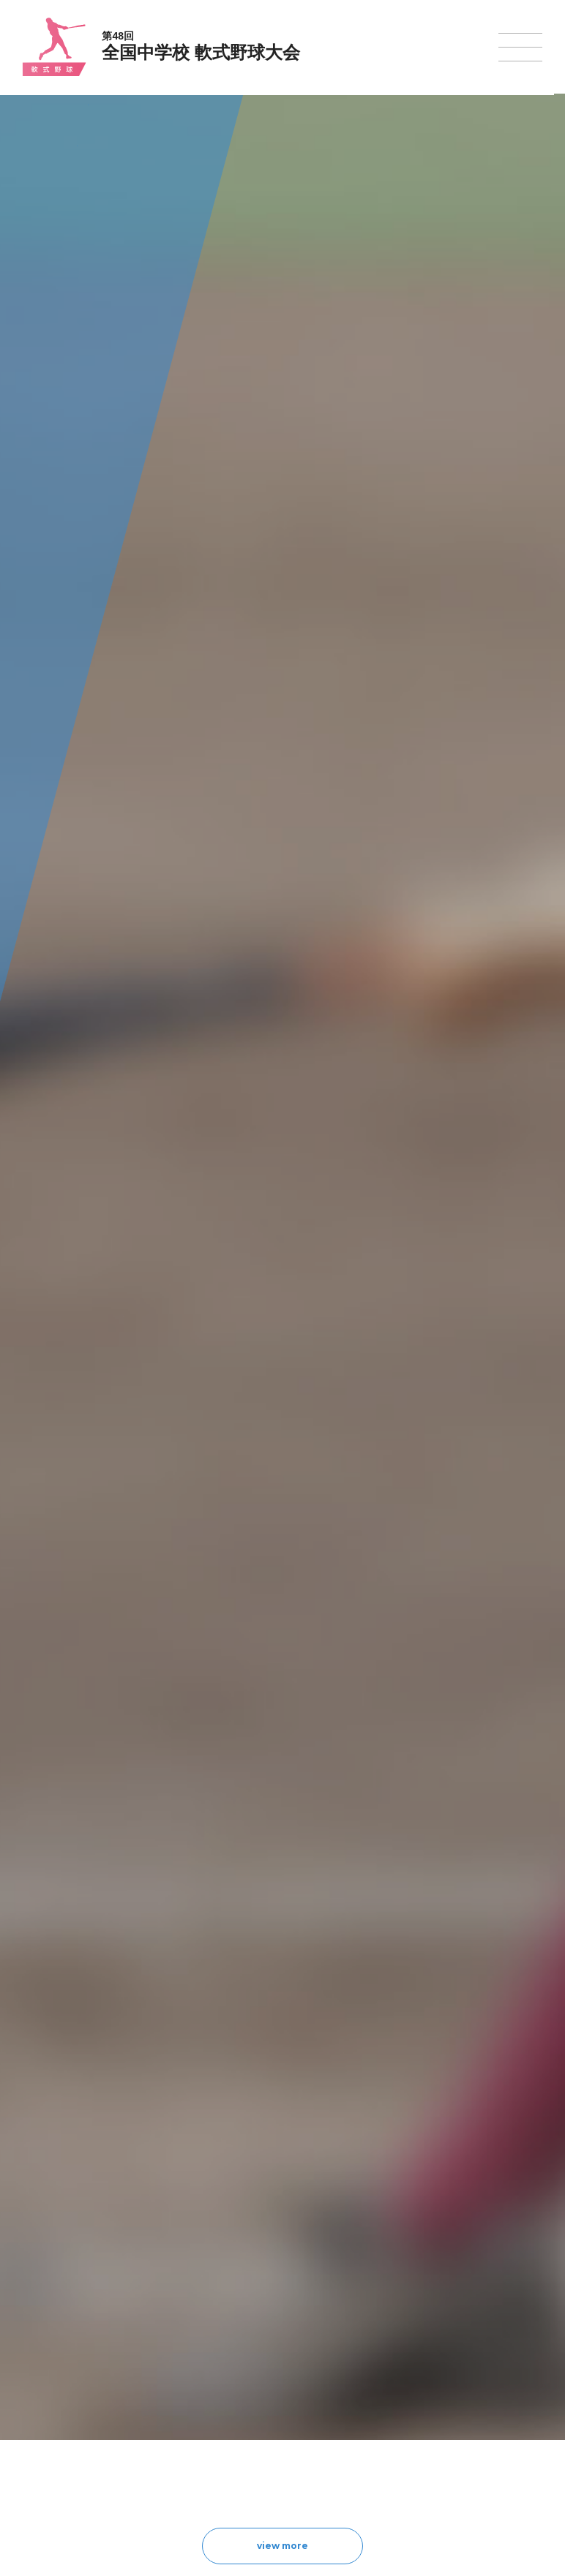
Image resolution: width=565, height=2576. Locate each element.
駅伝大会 (447, 2366)
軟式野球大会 (242, 2422)
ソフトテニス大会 (353, 2366)
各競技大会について (259, 2286)
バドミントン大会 (353, 2404)
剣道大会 (447, 2328)
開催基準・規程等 (91, 2347)
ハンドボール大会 (251, 2404)
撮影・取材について (95, 2385)
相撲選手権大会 (460, 2347)
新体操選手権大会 (353, 2328)
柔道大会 (335, 2441)
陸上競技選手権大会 (255, 2328)
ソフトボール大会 (353, 2423)
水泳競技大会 (242, 2347)
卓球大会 (335, 2385)
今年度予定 (78, 2328)
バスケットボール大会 (260, 2366)
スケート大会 (456, 2404)
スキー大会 (452, 2385)
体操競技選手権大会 (255, 2441)
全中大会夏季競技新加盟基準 (113, 2366)
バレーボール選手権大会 (366, 2347)
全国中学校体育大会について (117, 2286)
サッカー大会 (242, 2385)
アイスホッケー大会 (469, 2423)
